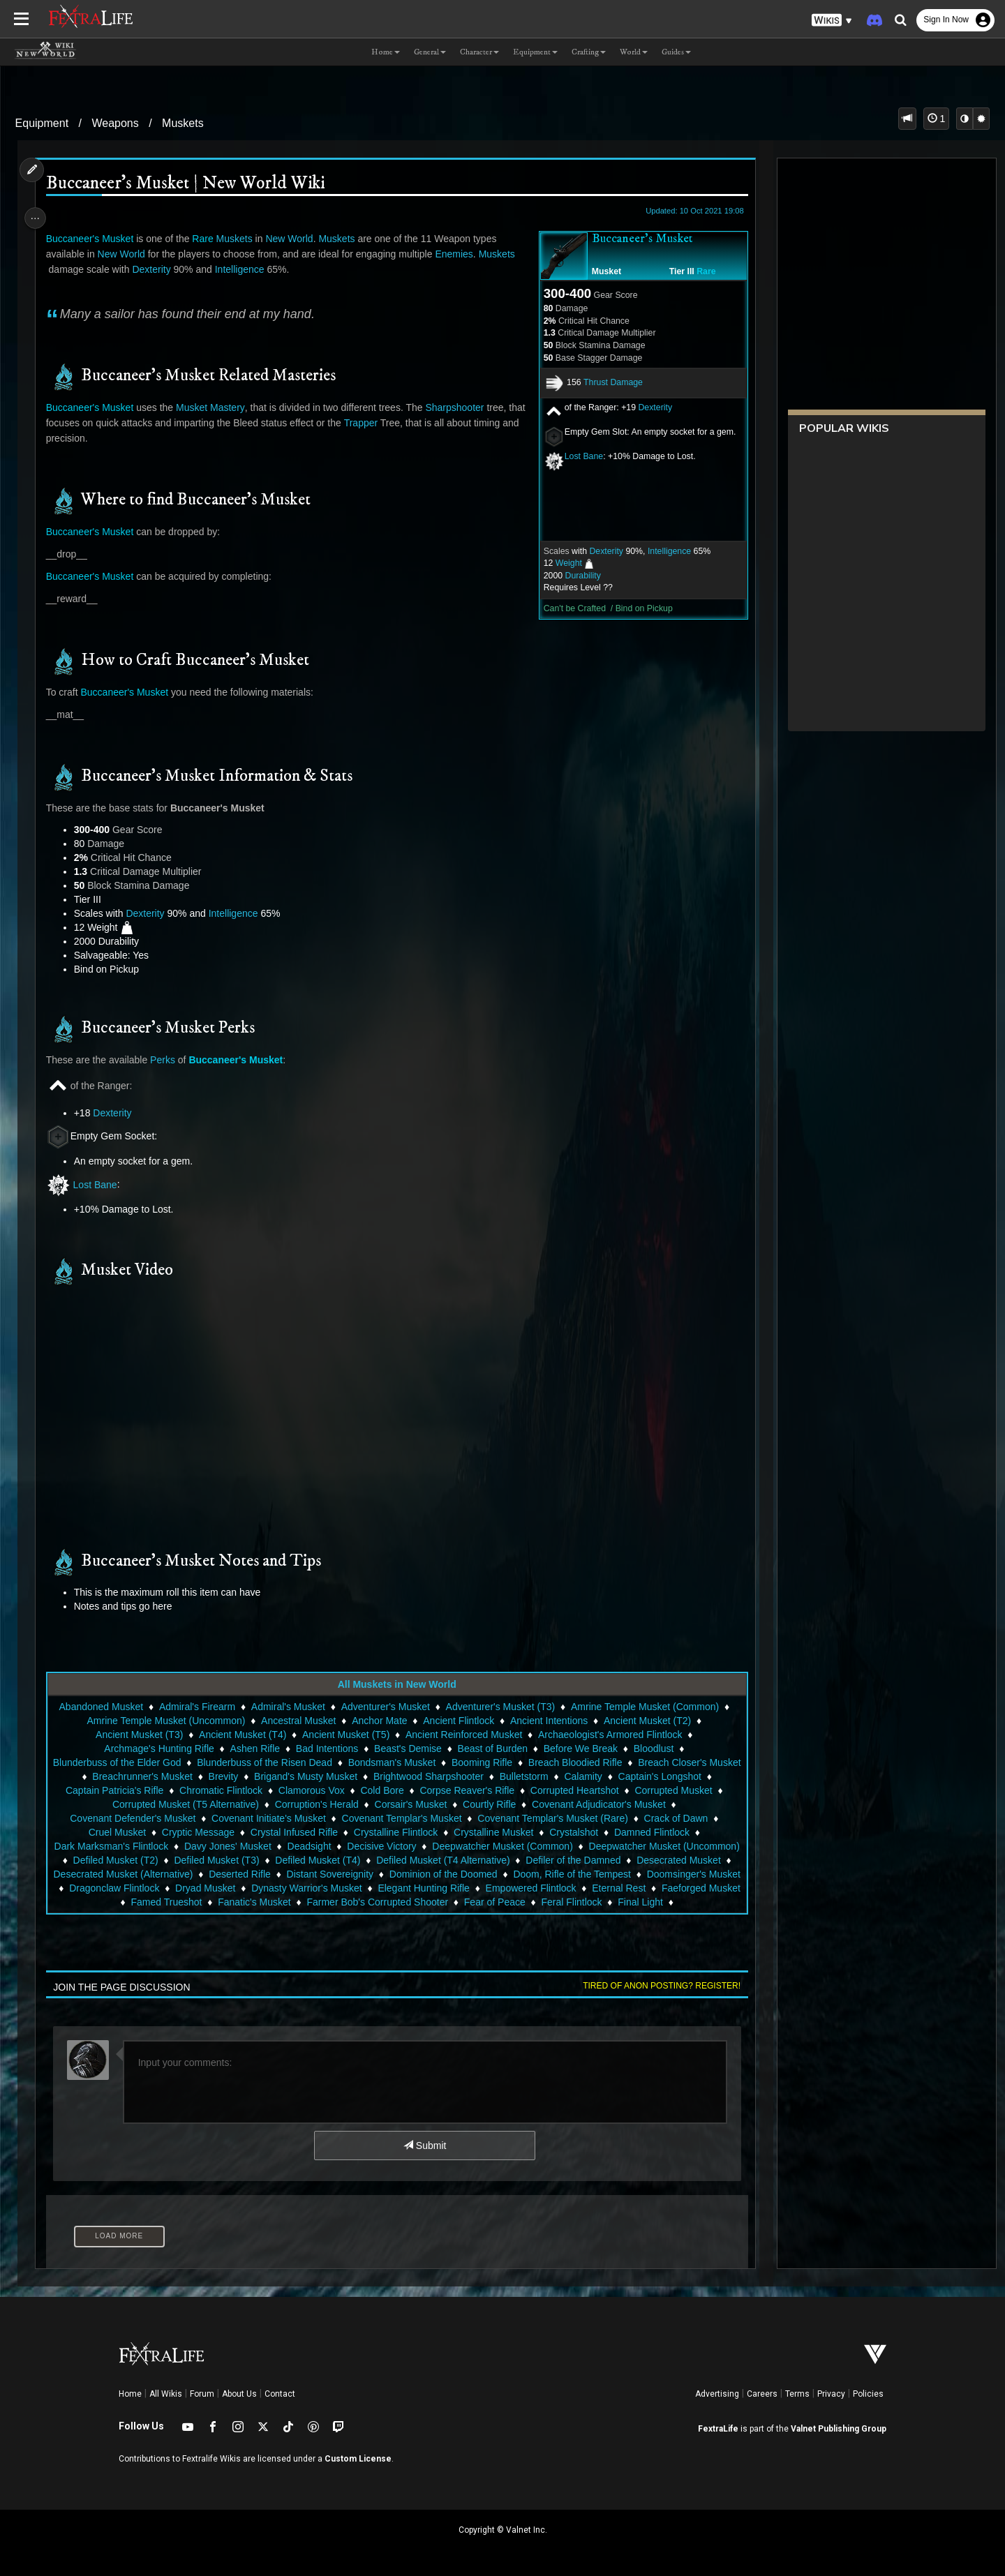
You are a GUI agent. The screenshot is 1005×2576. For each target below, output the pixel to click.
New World (294, 238)
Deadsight (383, 1846)
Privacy (831, 2394)
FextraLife (718, 2429)
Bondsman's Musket (442, 1762)
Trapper (385, 422)
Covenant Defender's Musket (132, 1818)
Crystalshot (573, 1832)
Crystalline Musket (493, 1832)
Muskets (183, 123)
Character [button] (479, 52)
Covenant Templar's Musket (401, 1818)
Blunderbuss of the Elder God (167, 1762)
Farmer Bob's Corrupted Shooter (581, 1902)
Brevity (323, 1776)
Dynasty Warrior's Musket (546, 1888)
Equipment (42, 123)
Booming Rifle (532, 1762)
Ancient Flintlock (457, 1720)
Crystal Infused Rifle (293, 1832)
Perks (167, 1059)
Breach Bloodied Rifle (626, 1762)
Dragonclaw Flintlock (354, 1888)
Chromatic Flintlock (316, 1790)
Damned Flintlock (651, 1832)
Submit (424, 2145)
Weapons (114, 123)
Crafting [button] (589, 52)
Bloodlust (653, 1748)
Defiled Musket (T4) (497, 1860)
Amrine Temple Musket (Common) (644, 1706)
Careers (762, 2394)
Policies (868, 2394)
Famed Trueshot (369, 1902)
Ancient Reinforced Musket (463, 1734)
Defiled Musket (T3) (397, 1860)
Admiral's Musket (288, 1706)
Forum (202, 2394)
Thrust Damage (606, 382)
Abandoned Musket (100, 1706)
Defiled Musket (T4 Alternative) (623, 1860)
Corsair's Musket (456, 1804)
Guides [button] (676, 52)
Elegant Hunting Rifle (664, 1888)
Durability (576, 576)
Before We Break (580, 1748)
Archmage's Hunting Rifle (158, 1748)
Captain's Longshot (103, 1790)
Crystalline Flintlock (395, 1832)
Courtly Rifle (535, 1804)
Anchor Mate (378, 1720)
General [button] (430, 52)
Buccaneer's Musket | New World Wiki (190, 184)
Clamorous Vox (407, 1790)
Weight (562, 563)
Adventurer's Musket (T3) (499, 1706)
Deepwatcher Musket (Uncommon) (162, 1860)
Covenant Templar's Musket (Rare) (552, 1818)
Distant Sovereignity (548, 1874)
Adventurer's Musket (384, 1706)
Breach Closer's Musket (125, 1776)
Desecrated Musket (214, 1874)
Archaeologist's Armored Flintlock (609, 1734)
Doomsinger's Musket (247, 1888)
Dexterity (649, 407)
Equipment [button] (535, 52)
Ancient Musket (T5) (345, 1734)
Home (130, 2394)
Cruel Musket (115, 1832)
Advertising (717, 2394)
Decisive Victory (456, 1846)
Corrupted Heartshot (670, 1790)
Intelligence (663, 551)
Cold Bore (477, 1790)
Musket (599, 271)
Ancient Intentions (548, 1720)
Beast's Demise (407, 1748)
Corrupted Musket (103, 1804)
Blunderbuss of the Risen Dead (315, 1762)
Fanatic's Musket (457, 1902)
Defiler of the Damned (108, 1874)
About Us (239, 2394)
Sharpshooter (459, 407)
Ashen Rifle (254, 1748)
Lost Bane (577, 456)
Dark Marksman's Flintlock (186, 1846)
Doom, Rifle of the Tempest (125, 1888)
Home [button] (385, 52)
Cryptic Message (197, 1832)
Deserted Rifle (458, 1874)
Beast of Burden (491, 1748)
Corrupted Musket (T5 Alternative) (231, 1804)
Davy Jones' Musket (302, 1846)
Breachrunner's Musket (243, 1776)
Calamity (683, 1776)
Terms (797, 2394)
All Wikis (165, 2394)
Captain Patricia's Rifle (210, 1790)
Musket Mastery (215, 407)
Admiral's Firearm (196, 1706)
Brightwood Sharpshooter (529, 1776)
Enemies (458, 254)
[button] (832, 20)
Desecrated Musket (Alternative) (341, 1874)
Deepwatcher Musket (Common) (577, 1846)
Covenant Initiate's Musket (268, 1818)
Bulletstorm (624, 1776)
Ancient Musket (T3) (138, 1734)
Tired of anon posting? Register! (655, 1986)
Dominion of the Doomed (661, 1874)
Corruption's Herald (362, 1804)
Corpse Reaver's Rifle (562, 1790)
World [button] (634, 52)
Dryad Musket (445, 1888)
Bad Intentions (326, 1748)
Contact (280, 2394)
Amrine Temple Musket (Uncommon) (165, 1720)
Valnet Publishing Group (838, 2429)
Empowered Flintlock (109, 1902)
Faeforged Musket (278, 1902)
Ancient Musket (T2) (646, 1720)
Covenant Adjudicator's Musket (645, 1804)
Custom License (358, 2459)
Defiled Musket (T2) (295, 1860)
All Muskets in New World (395, 1684)
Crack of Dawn (675, 1818)
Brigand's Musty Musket (406, 1776)
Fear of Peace (698, 1902)
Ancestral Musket (297, 1720)
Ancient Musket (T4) (241, 1734)
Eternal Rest (197, 1902)
